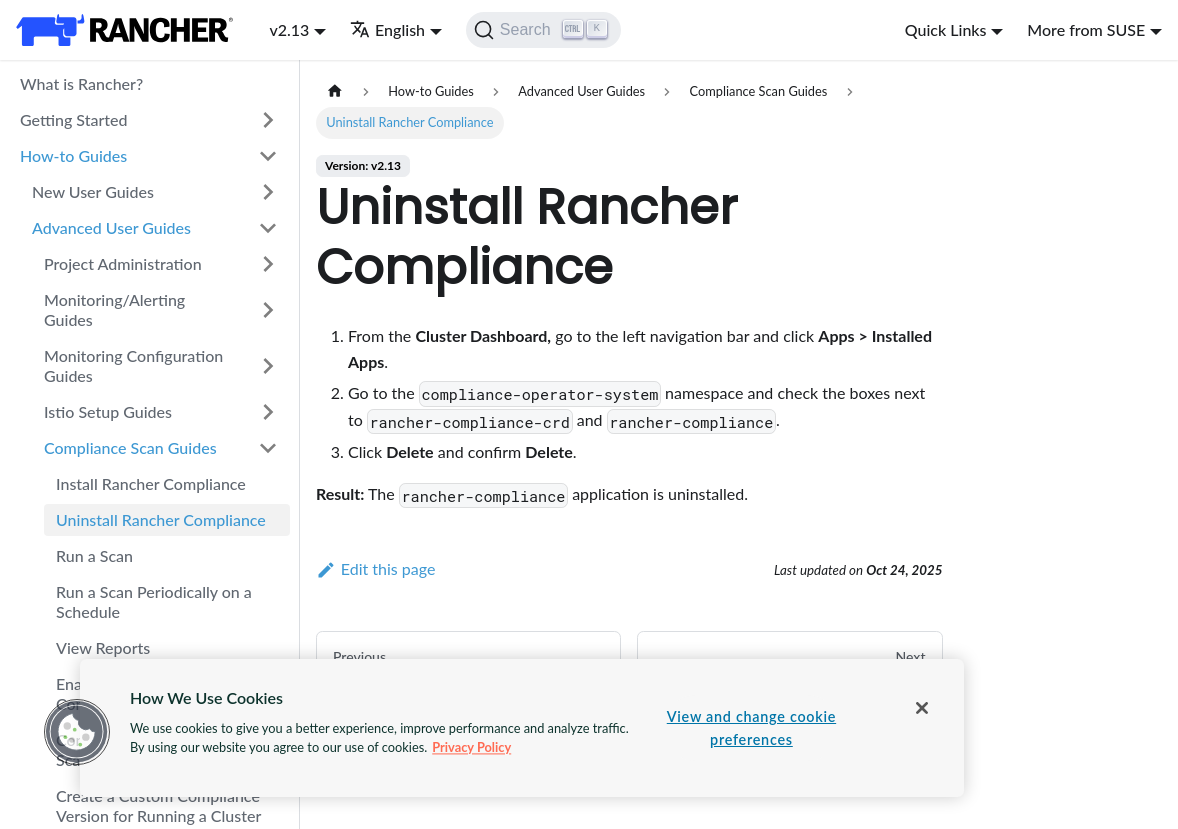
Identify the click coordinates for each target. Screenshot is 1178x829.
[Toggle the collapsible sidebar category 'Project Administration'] (268, 264)
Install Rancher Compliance (151, 483)
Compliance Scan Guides (130, 447)
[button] (77, 732)
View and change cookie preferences (751, 728)
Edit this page (375, 568)
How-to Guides (73, 155)
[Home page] (335, 91)
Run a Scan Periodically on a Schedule (154, 601)
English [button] (387, 29)
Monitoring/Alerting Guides (114, 309)
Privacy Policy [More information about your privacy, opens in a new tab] (471, 747)
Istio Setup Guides (108, 411)
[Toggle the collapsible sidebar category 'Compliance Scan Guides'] (268, 448)
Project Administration (123, 263)
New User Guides (93, 191)
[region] (522, 728)
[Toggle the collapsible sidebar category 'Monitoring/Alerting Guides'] (268, 310)
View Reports (103, 647)
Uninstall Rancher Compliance (161, 519)
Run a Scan (94, 555)
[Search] (543, 30)
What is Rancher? (81, 83)
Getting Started (74, 119)
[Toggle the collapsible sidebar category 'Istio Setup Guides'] (268, 412)
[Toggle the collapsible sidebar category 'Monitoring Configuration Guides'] (268, 366)
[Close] (922, 708)
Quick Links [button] (946, 29)
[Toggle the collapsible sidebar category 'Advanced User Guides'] (268, 228)
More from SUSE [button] (1086, 29)
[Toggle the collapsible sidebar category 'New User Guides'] (268, 192)
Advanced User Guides (111, 227)
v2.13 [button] (289, 29)
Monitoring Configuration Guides (133, 365)
